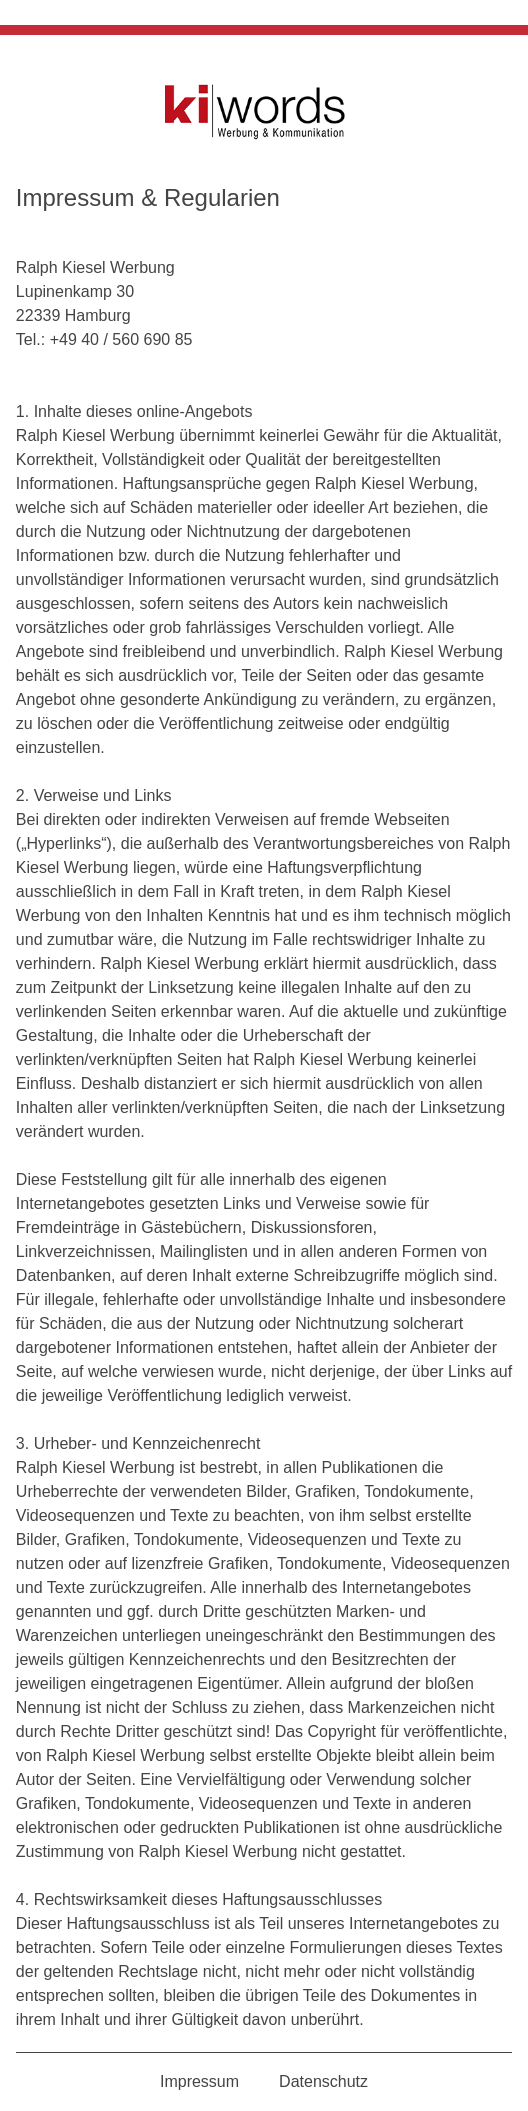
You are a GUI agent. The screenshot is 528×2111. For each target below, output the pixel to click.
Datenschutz (323, 2081)
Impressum (199, 2081)
